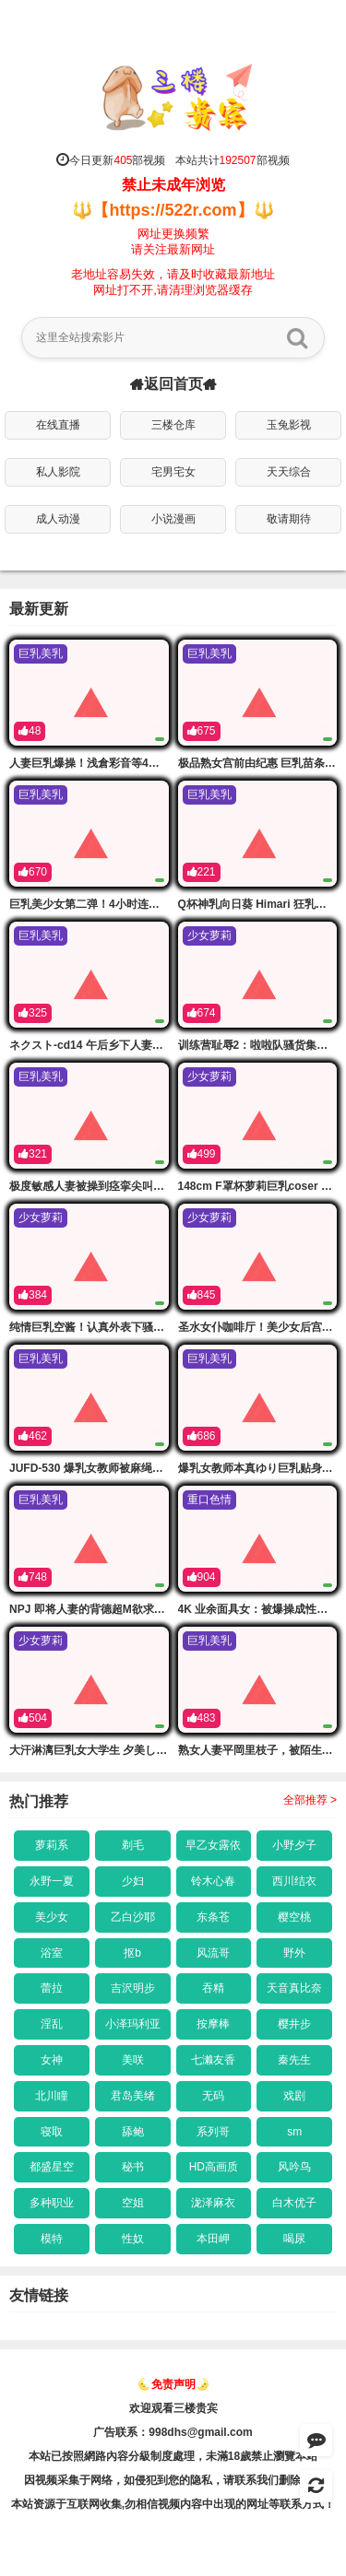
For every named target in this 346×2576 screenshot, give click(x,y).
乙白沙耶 (133, 1917)
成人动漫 (58, 518)
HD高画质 (213, 2166)
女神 (52, 2059)
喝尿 (294, 2238)
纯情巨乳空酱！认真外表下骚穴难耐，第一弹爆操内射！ (147, 1327)
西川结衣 (294, 1881)
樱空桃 (294, 1917)
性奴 (133, 2238)
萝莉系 (51, 1845)
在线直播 (58, 424)
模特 (52, 2238)
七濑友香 (213, 2059)
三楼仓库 (173, 424)
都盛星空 (52, 2166)
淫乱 (52, 2023)
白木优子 (294, 2202)
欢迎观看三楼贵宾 (173, 2408)
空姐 (133, 2202)
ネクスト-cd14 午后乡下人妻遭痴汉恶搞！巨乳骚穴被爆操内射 (163, 1045)
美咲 (133, 2059)
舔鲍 (133, 2131)
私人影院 (58, 471)
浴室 (52, 1953)
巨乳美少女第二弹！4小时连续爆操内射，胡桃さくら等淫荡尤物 (167, 904)
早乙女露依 (213, 1845)
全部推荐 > (310, 1800)
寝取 (52, 2131)
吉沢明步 (133, 1988)
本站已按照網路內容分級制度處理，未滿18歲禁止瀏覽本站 (173, 2456)
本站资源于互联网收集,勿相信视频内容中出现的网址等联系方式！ (173, 2504)
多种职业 (52, 2202)
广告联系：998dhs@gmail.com (172, 2432)
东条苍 (213, 1917)
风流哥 (213, 1953)
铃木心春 (213, 1881)
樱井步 (294, 2023)
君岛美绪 (133, 2095)
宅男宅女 (173, 471)
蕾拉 (52, 1988)
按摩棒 (213, 2023)
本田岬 (213, 2238)
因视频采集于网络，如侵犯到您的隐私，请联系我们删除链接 (173, 2480)
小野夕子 (294, 1845)
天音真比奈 (294, 1988)
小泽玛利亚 (133, 2023)
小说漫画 (173, 518)
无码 (213, 2095)
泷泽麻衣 (213, 2202)
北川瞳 (51, 2095)
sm (294, 2131)
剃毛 (133, 1845)
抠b (132, 1953)
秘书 (133, 2166)
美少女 (51, 1917)
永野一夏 (52, 1881)
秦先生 (294, 2059)
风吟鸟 (294, 2166)
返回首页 (173, 384)
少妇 (133, 1881)
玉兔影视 (289, 424)
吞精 (213, 1988)
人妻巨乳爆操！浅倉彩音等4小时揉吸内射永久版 (128, 763)
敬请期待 (289, 518)
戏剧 (294, 2095)
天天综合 (289, 471)
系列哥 (213, 2131)
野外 (294, 1953)
